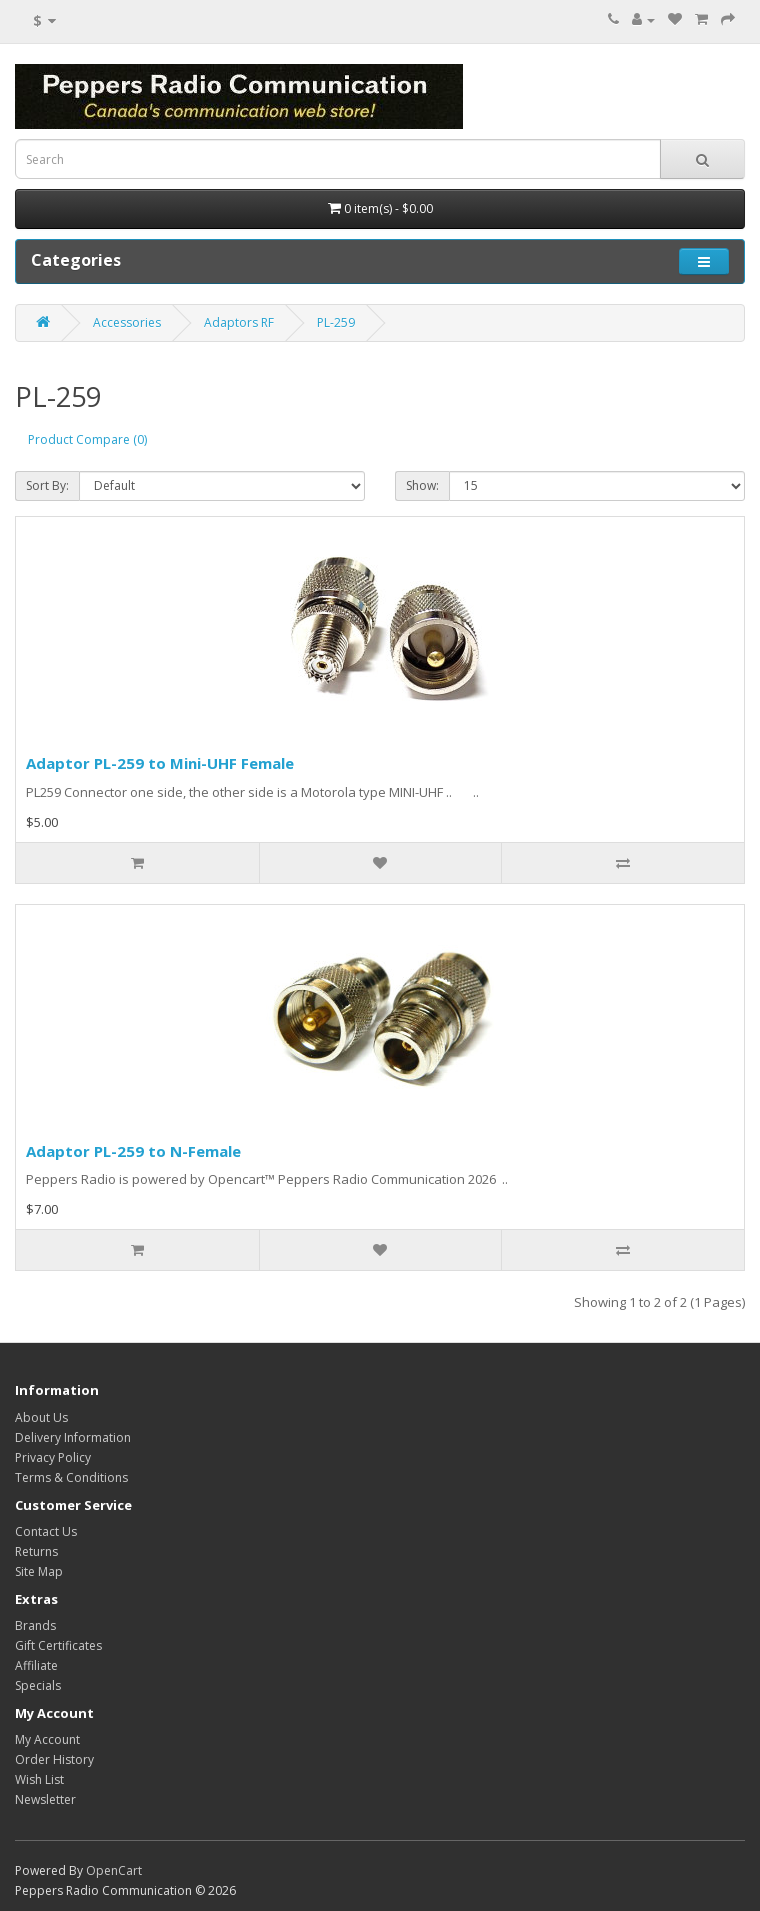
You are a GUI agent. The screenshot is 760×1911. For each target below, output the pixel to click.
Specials (38, 1685)
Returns (36, 1551)
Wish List (39, 1779)
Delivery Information (73, 1437)
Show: (422, 485)
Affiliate (36, 1665)
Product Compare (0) (87, 439)
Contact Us (46, 1531)
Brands (35, 1625)
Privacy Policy (53, 1457)
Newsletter (45, 1799)
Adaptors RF (239, 322)
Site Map (39, 1571)
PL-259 (336, 322)
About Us (41, 1417)
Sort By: (47, 485)
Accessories (127, 322)
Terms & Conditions (71, 1477)
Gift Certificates (58, 1645)
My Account (47, 1739)
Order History (54, 1759)
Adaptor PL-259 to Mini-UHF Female (160, 763)
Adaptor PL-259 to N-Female (133, 1151)
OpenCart (114, 1870)
